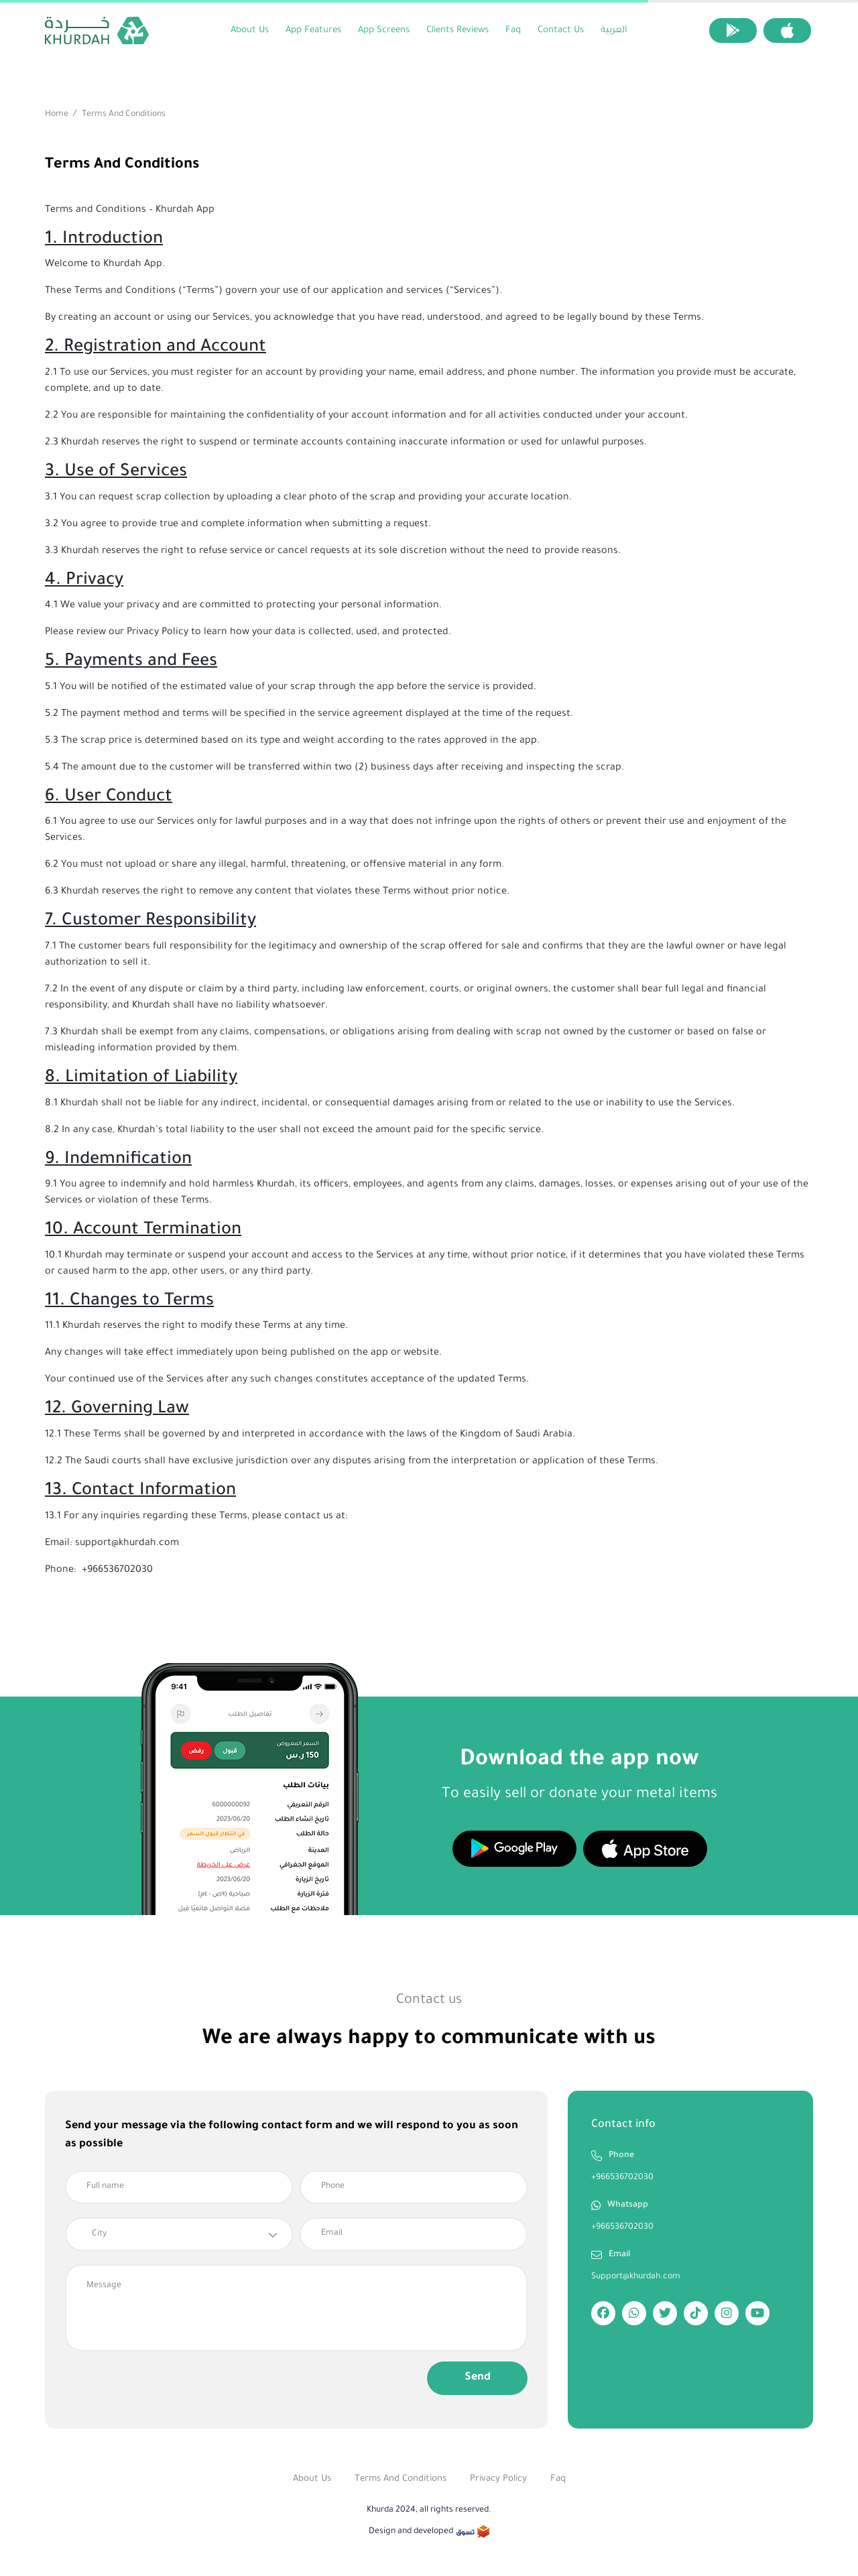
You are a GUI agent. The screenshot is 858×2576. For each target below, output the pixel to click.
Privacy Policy (498, 2479)
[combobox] (179, 2234)
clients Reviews (457, 30)
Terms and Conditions (400, 2479)
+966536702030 (622, 2178)
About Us (250, 30)
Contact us (561, 30)
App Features (313, 30)
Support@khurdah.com (635, 2277)
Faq (513, 30)
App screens (384, 30)
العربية (614, 30)
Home (56, 114)
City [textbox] (99, 2234)
